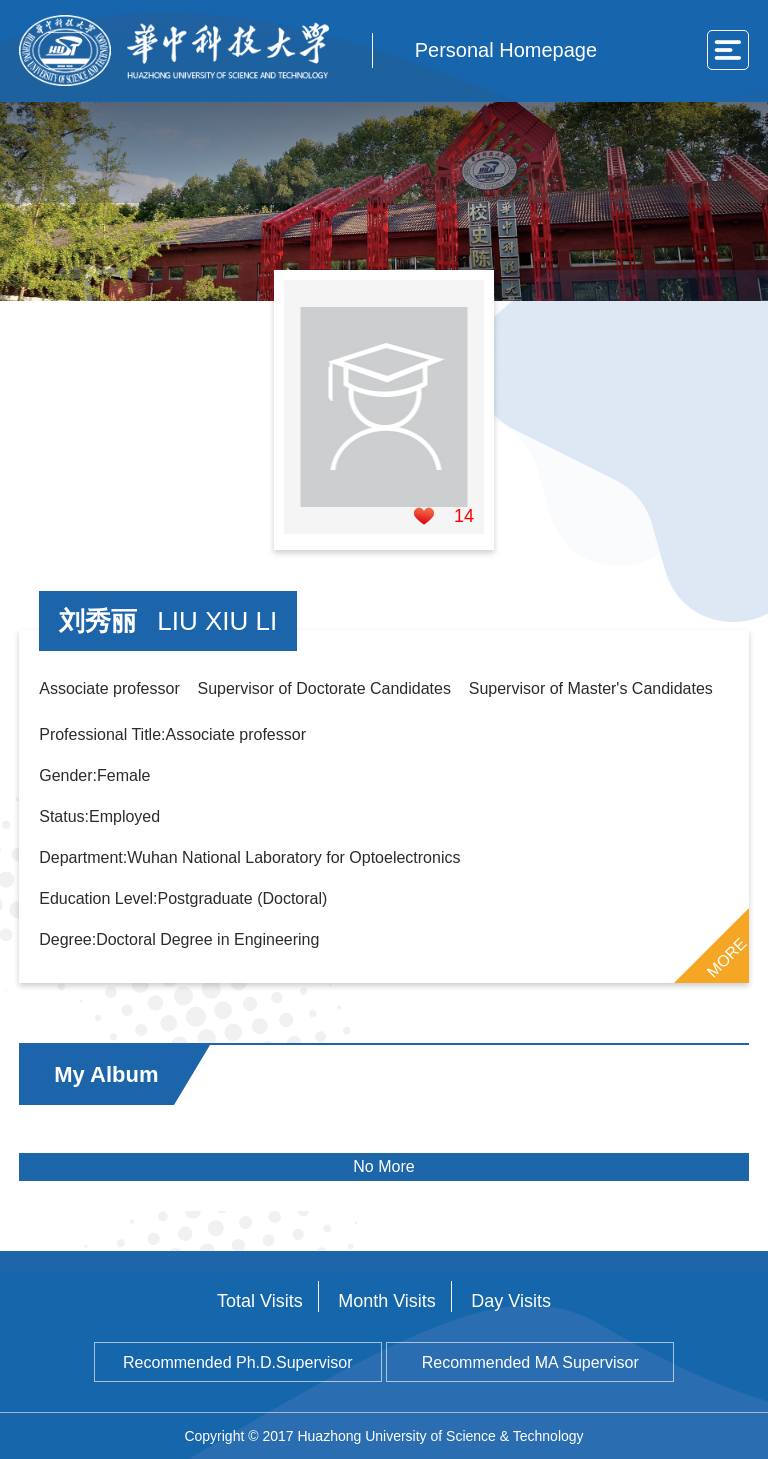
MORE (726, 957)
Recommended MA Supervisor (530, 1362)
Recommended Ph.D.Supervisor (237, 1362)
